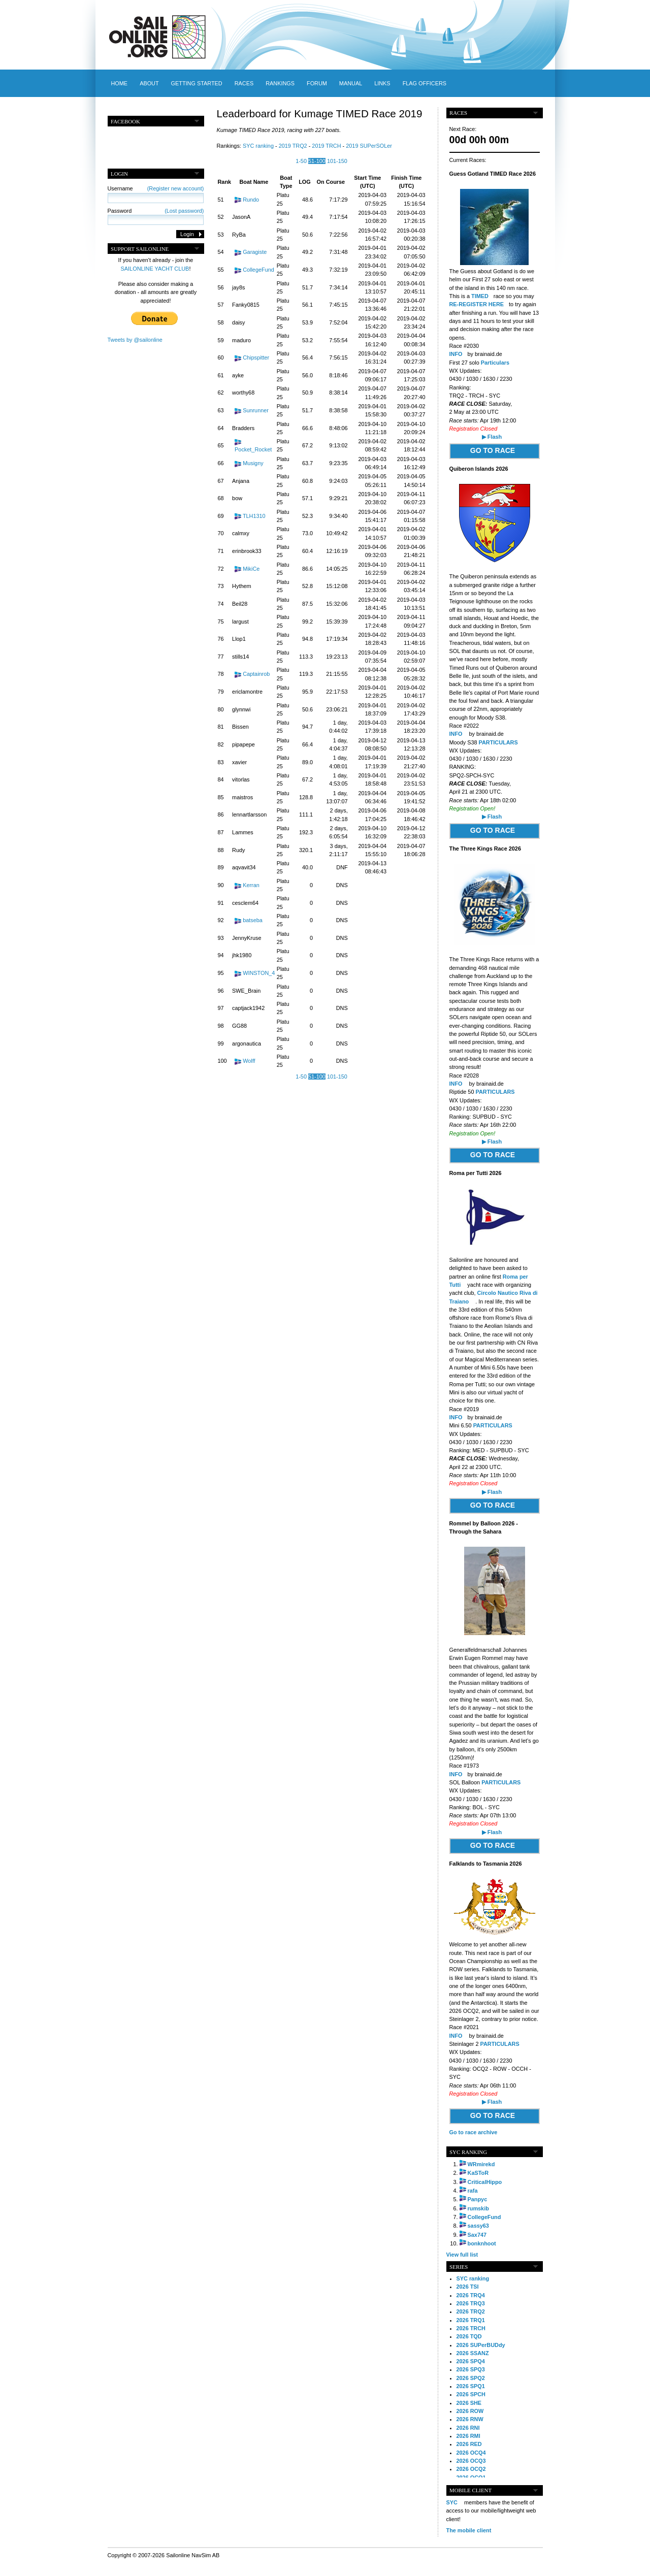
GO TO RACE (492, 450)
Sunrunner (256, 410)
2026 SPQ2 (471, 2378)
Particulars (495, 363)
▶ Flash (492, 437)
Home (119, 83)
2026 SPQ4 (471, 2361)
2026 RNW (470, 2419)
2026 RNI (468, 2428)
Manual (350, 83)
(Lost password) (184, 211)
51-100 (317, 161)
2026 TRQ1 (471, 2320)
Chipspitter (256, 357)
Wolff (249, 1061)
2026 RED (469, 2444)
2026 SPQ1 (471, 2386)
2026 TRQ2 (471, 2311)
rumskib (478, 2208)
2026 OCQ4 (471, 2453)
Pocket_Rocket (253, 449)
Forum (317, 83)
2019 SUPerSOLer (369, 146)
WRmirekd (481, 2164)
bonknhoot (482, 2243)
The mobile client (469, 2530)
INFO (456, 734)
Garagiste (255, 252)
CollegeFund (258, 270)
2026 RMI (468, 2436)
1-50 (301, 161)
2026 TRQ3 (471, 2303)
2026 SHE (469, 2403)
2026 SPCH (471, 2394)
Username (156, 188)
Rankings (280, 83)
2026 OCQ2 (471, 2469)
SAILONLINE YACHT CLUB (155, 269)
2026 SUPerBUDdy (481, 2345)
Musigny (253, 463)
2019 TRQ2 (293, 146)
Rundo (251, 200)
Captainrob (256, 674)
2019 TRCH (326, 146)
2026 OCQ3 (471, 2461)
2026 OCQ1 (471, 2477)
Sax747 (477, 2235)
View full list (462, 2255)
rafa (473, 2191)
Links (382, 83)
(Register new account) (175, 188)
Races (244, 83)
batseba (253, 920)
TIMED (480, 296)
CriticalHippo (485, 2182)
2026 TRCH (471, 2328)
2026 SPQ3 (471, 2369)
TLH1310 (254, 516)
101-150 (337, 161)
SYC (452, 2502)
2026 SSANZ (473, 2353)
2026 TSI (468, 2287)
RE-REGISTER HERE (476, 304)
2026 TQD (469, 2336)
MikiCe (251, 569)
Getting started (196, 83)
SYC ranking (258, 146)
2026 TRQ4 (471, 2295)
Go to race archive (473, 2132)
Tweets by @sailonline (135, 340)
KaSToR (478, 2173)
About (149, 83)
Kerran (251, 885)
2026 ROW (470, 2411)
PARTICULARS (498, 742)
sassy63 (478, 2226)
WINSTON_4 (259, 973)
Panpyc (478, 2199)
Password (156, 211)
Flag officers (424, 83)
